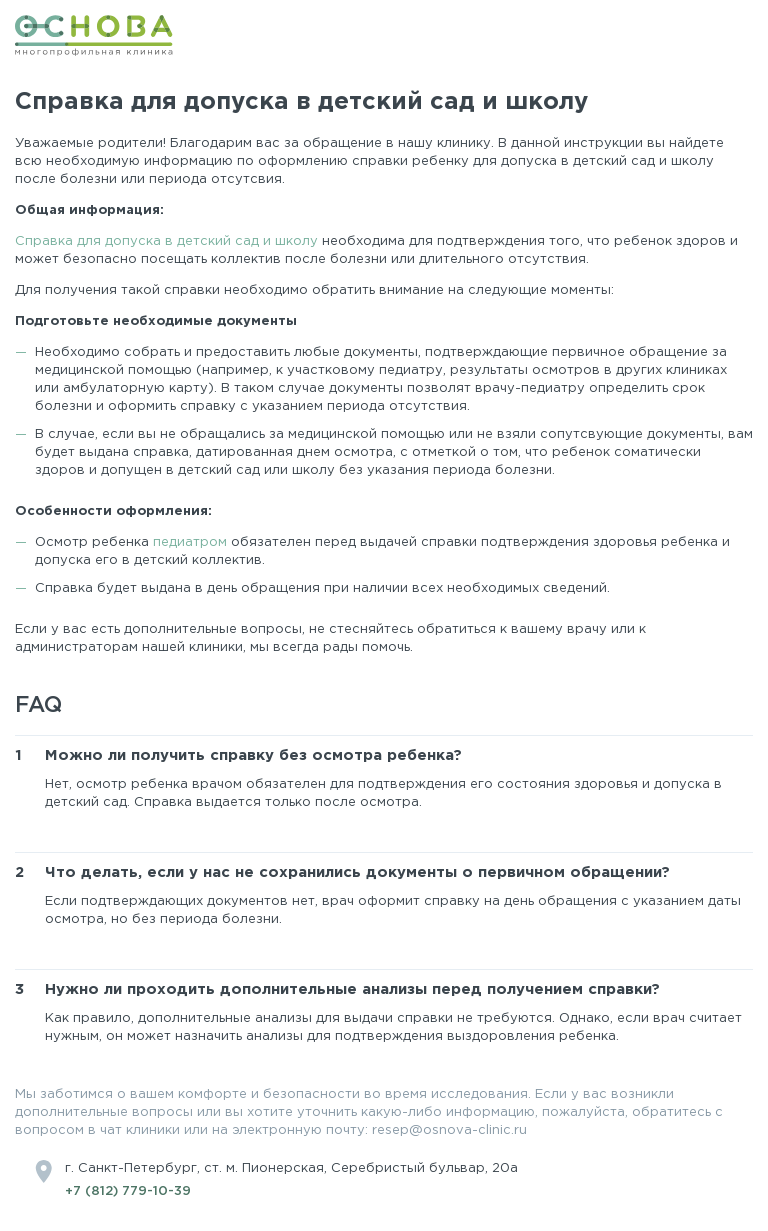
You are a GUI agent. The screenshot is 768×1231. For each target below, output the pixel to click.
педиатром (192, 542)
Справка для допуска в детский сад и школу (166, 241)
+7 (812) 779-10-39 (128, 1191)
